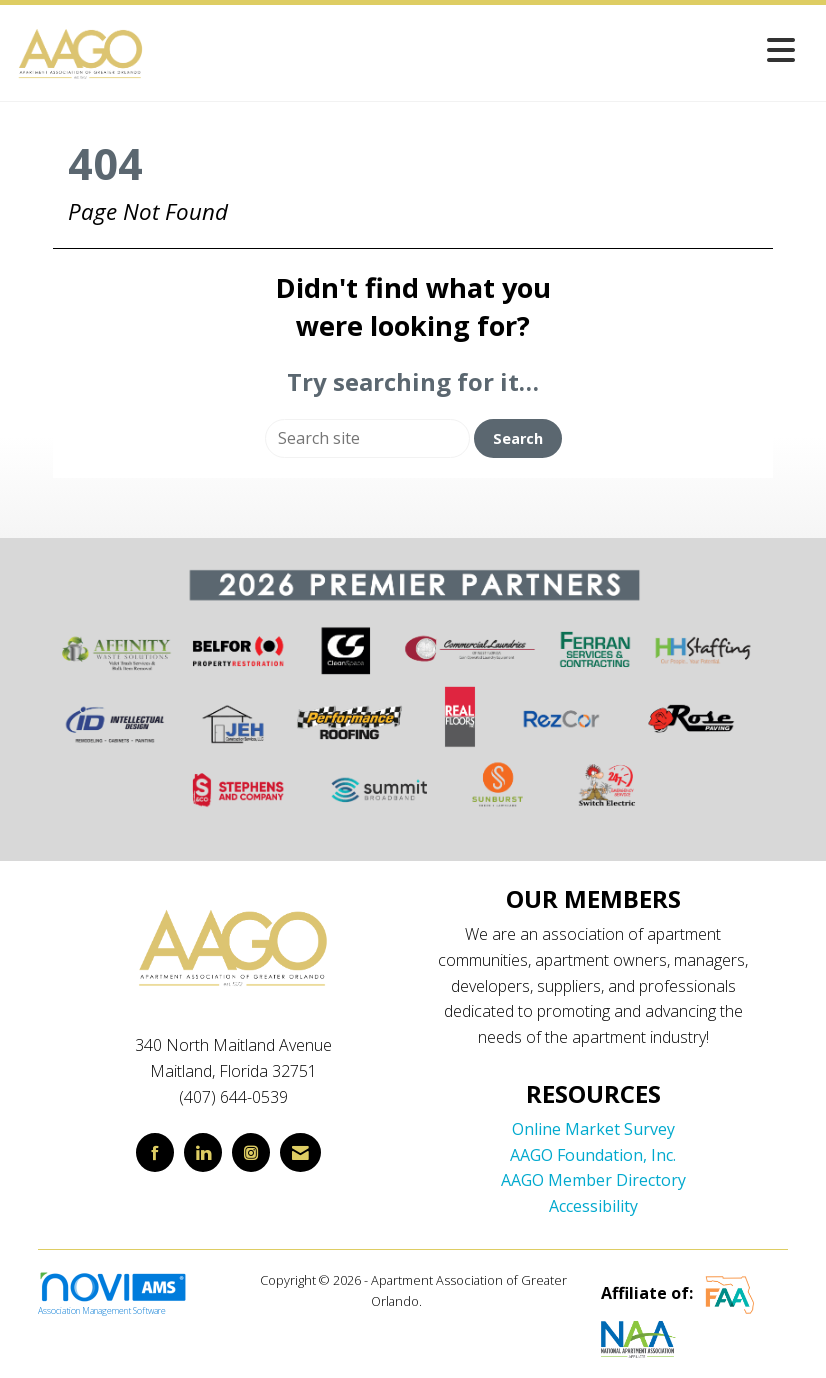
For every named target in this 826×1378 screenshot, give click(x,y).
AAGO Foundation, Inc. (593, 1155)
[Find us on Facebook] (155, 1152)
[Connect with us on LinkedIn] (203, 1152)
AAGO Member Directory (593, 1180)
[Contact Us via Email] (300, 1152)
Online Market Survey (593, 1129)
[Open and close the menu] (476, 49)
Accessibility (593, 1206)
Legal (440, 1301)
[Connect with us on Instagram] (251, 1152)
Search (518, 438)
